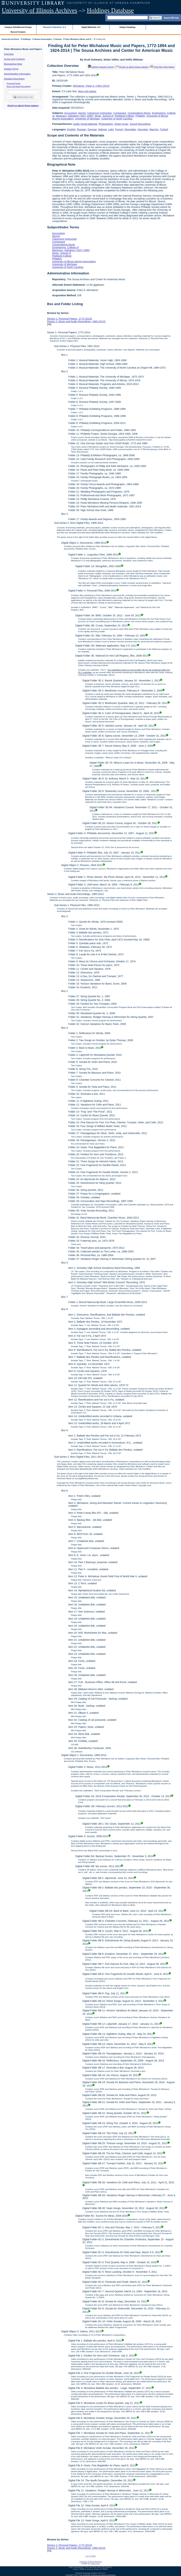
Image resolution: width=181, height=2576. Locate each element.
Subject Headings (127, 27)
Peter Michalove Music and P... (79, 39)
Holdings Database (110, 10)
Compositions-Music (139, 113)
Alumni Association (43, 39)
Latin (111, 129)
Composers (119, 113)
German (92, 129)
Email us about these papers (23, 105)
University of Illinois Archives (39, 10)
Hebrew (102, 129)
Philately (140, 115)
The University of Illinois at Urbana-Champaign (97, 2575)
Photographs (105, 124)
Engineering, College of (65, 247)
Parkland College (124, 115)
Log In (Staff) (90, 2556)
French (119, 129)
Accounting (70, 113)
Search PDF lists (171, 17)
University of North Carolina (116, 118)
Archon (88, 2573)
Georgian (143, 129)
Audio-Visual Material (85, 124)
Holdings (27, 39)
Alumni (58, 39)
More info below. (87, 91)
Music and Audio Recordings (19, 86)
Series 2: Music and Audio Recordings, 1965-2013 (76, 321)
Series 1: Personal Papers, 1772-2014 (69, 318)
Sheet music (121, 124)
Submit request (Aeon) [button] (101, 67)
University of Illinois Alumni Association (74, 261)
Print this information (162, 67)
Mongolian (130, 129)
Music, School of (104, 115)
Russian (81, 129)
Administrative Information (17, 73)
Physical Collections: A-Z (54, 27)
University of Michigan (87, 118)
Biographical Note (13, 64)
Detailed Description (14, 78)
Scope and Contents (14, 59)
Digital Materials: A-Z (90, 27)
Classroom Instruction (99, 113)
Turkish (164, 129)
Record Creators (18, 32)
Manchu (154, 129)
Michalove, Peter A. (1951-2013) (91, 85)
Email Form (95, 2564)
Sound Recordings (140, 124)
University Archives (10, 39)
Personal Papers (14, 83)
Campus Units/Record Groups (18, 27)
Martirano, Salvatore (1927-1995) (74, 115)
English (71, 129)
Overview (9, 54)
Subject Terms (11, 69)
